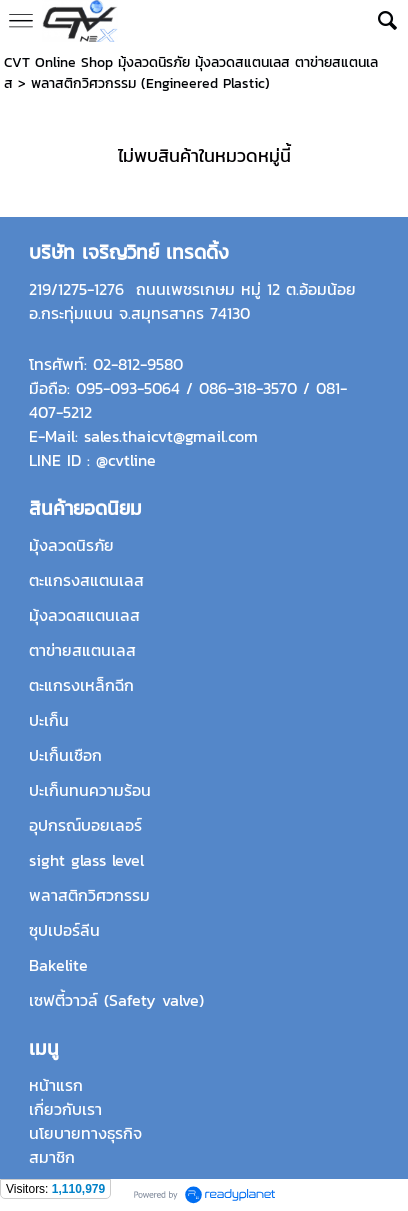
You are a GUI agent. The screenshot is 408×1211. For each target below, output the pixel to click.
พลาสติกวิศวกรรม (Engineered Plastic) (150, 83)
